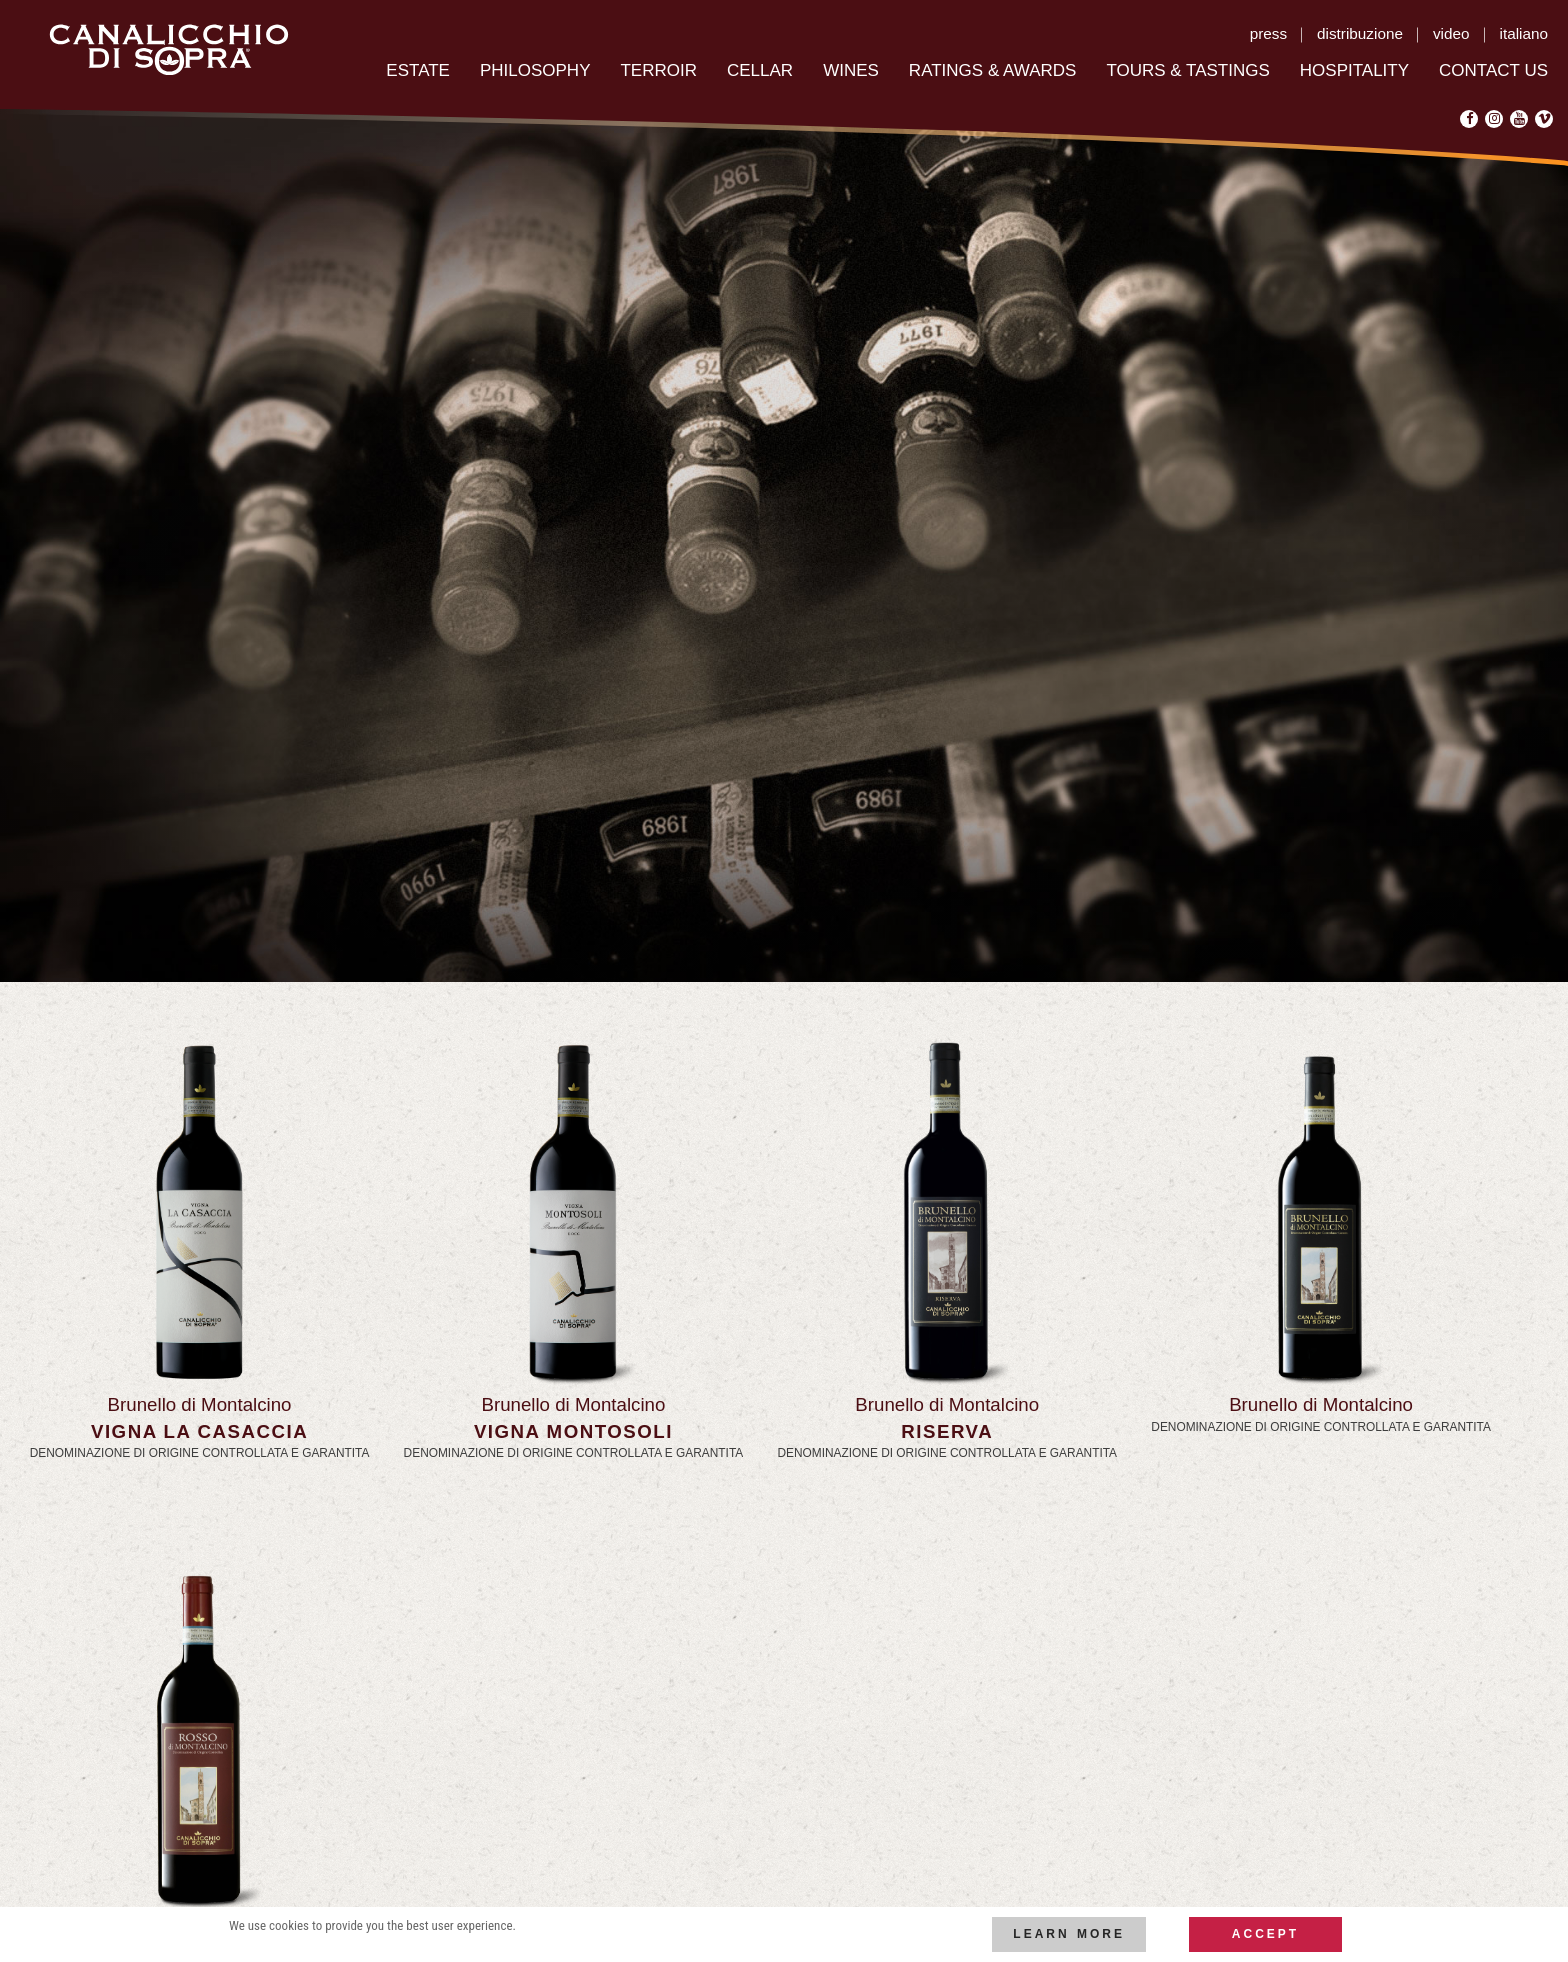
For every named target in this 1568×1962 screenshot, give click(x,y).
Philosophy (535, 70)
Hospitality (1354, 70)
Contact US (1493, 70)
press (1268, 33)
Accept (1265, 1934)
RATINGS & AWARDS (993, 70)
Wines (851, 70)
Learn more (1069, 1934)
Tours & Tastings (1187, 70)
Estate (418, 70)
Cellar (760, 70)
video (1451, 33)
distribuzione (1360, 33)
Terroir (658, 70)
